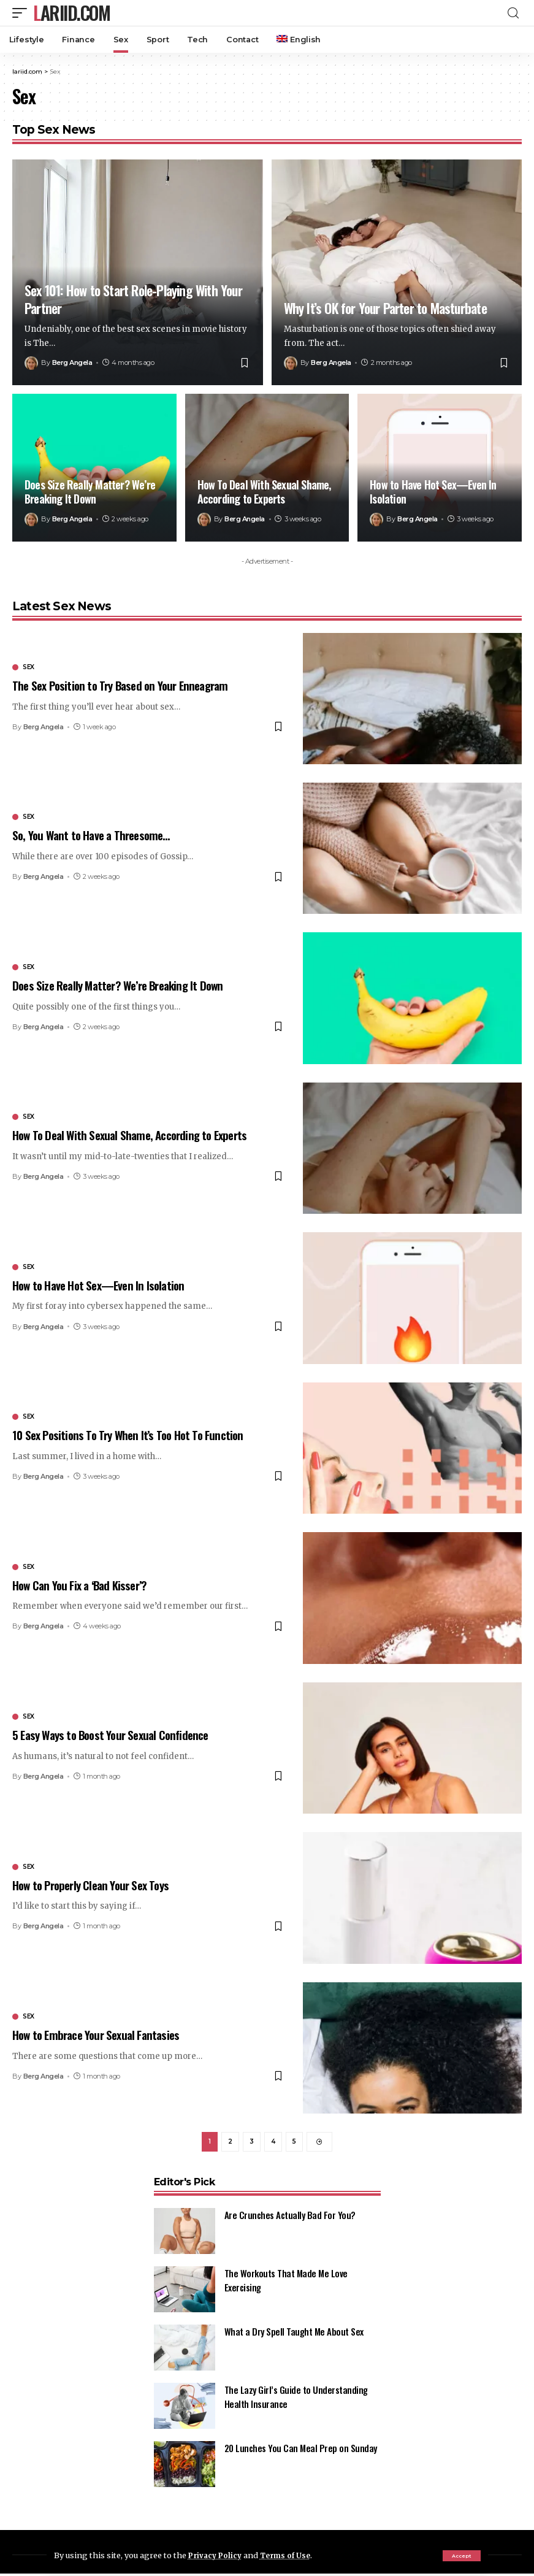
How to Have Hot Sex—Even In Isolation (433, 492)
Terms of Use (291, 2555)
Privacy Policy (217, 2555)
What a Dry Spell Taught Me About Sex (294, 2333)
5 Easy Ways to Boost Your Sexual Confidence (110, 1734)
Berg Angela (72, 362)
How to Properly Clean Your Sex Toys (90, 1884)
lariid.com (71, 13)
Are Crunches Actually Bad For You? (290, 2217)
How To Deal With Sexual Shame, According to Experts (264, 492)
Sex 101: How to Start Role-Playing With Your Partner (133, 299)
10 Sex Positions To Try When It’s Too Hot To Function (127, 1434)
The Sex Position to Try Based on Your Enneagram (119, 685)
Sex (28, 667)
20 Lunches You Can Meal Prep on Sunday (300, 2450)
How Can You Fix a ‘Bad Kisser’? (79, 1584)
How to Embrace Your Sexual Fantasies (95, 2034)
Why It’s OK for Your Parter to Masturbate (385, 308)
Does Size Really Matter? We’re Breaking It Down (90, 492)
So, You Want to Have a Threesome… (91, 834)
